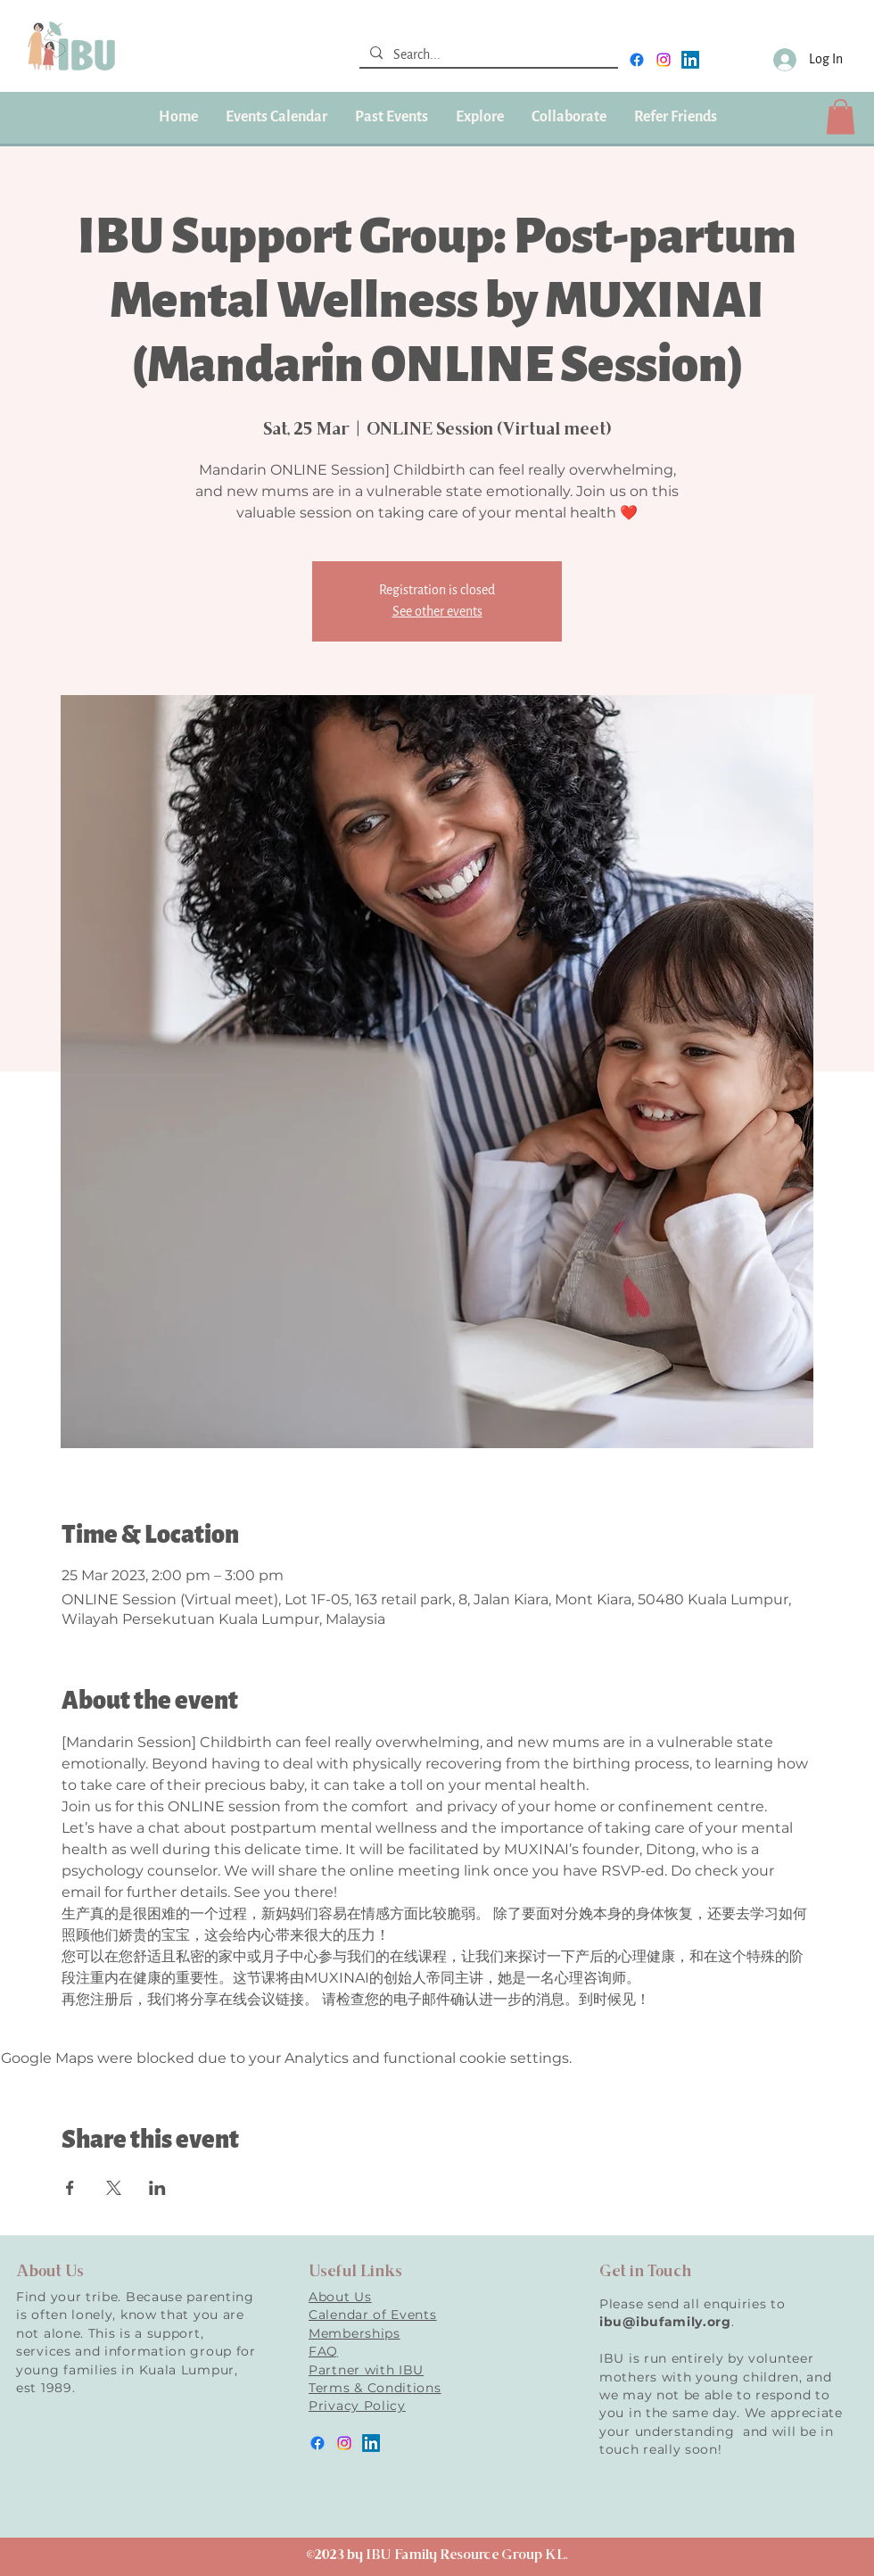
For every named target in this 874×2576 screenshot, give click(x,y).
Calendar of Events (373, 2315)
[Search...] (487, 55)
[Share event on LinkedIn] (157, 2188)
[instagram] (663, 60)
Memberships (354, 2333)
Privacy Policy (357, 2406)
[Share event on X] (113, 2188)
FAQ (323, 2351)
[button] (391, 116)
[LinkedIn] (690, 60)
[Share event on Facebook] (70, 2188)
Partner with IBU (366, 2370)
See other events (437, 611)
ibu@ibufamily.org (665, 2322)
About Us (340, 2297)
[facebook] (637, 60)
